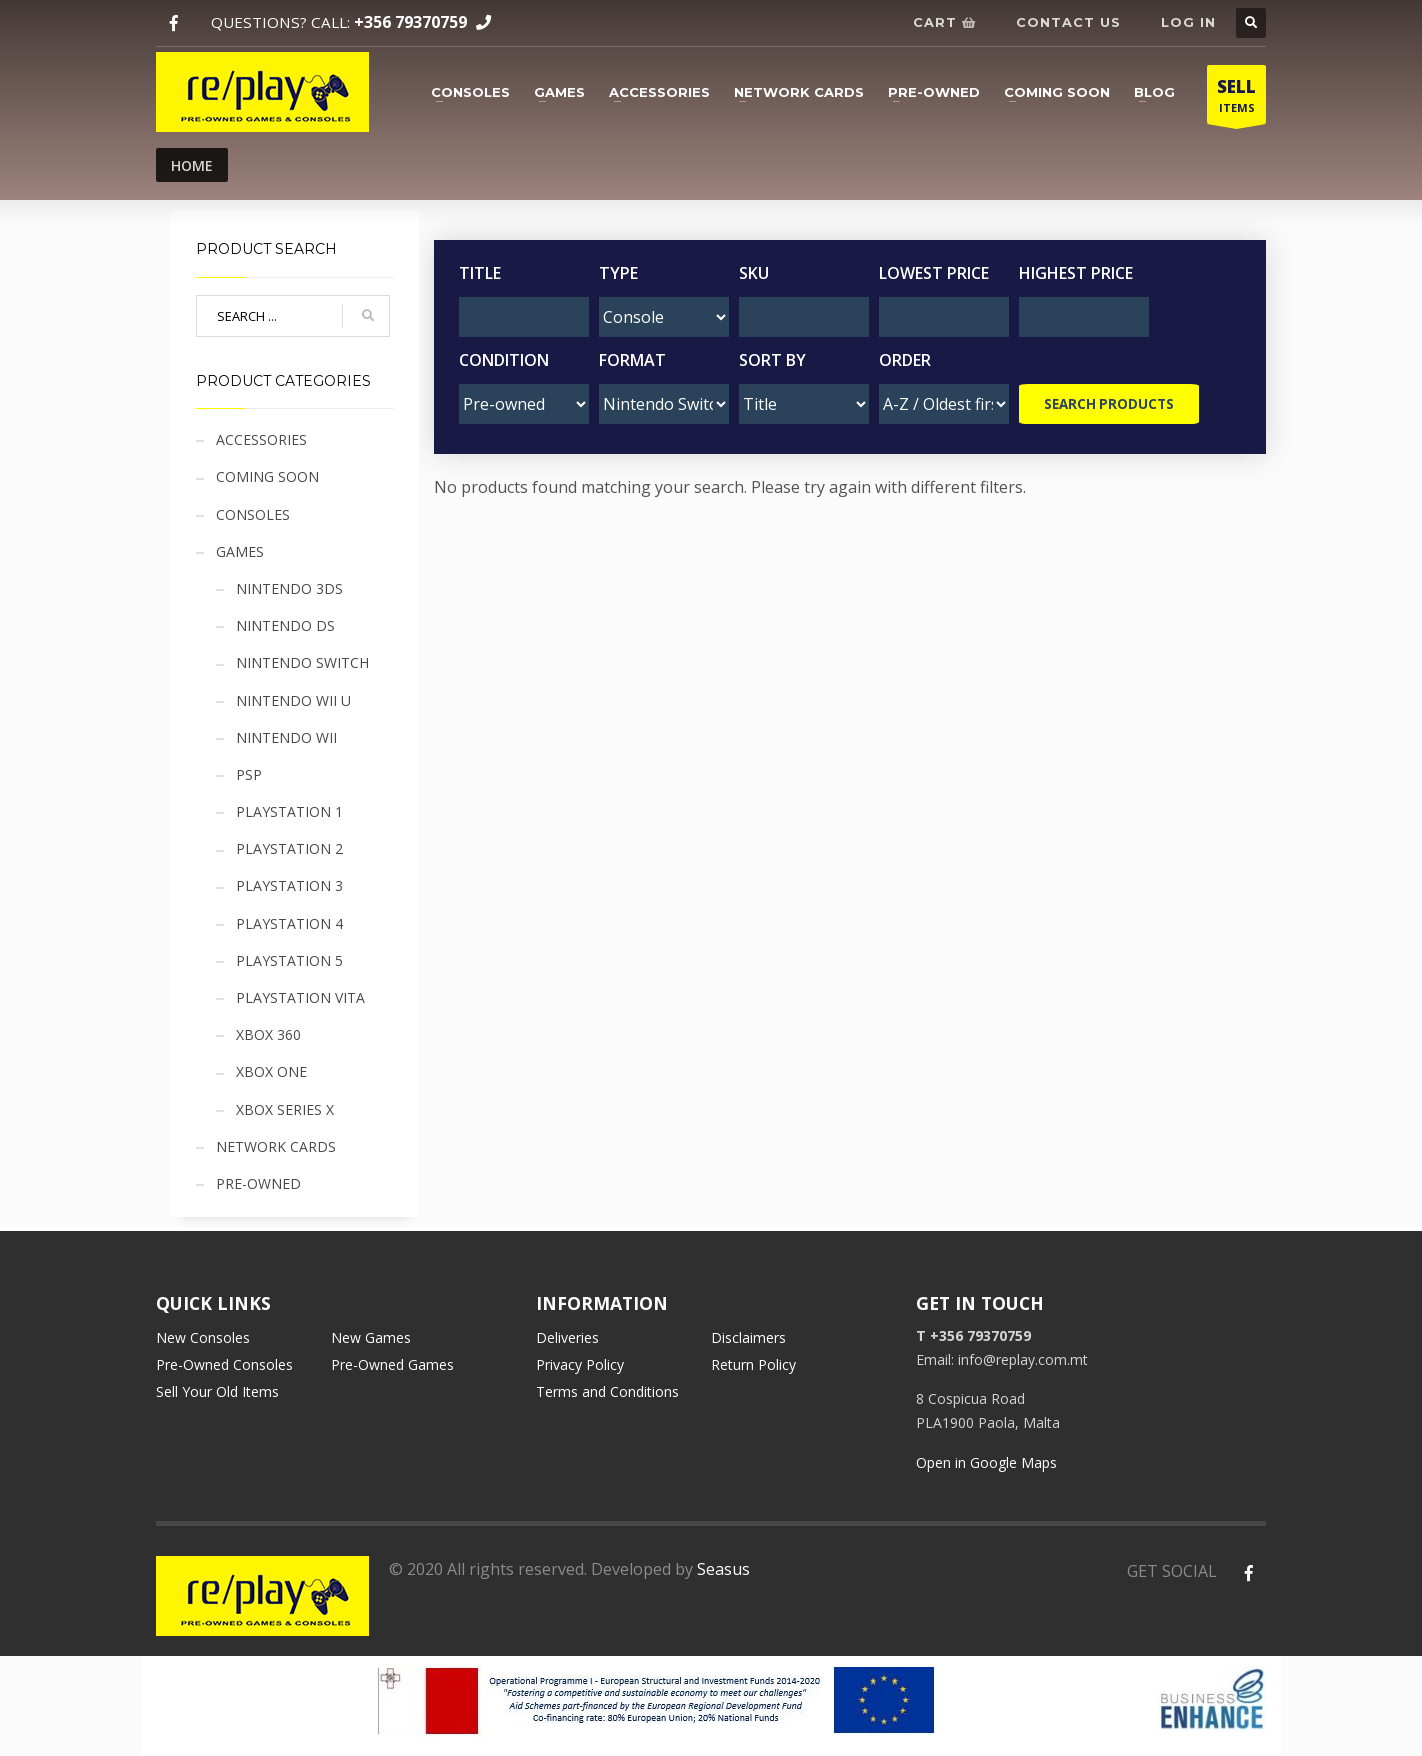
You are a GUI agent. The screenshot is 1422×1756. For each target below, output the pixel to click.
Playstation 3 (289, 885)
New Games (371, 1337)
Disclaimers (748, 1337)
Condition (504, 360)
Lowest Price (934, 273)
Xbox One (271, 1071)
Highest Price (1076, 273)
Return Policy (753, 1364)
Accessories (659, 92)
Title (480, 273)
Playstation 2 (289, 848)
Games (559, 92)
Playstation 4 (289, 923)
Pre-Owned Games (392, 1364)
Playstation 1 (289, 811)
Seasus (723, 1569)
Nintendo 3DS (289, 588)
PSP (249, 774)
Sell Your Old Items (217, 1391)
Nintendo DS (285, 625)
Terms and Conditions (607, 1391)
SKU (754, 273)
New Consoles (203, 1337)
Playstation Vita (300, 997)
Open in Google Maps (986, 1462)
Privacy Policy (580, 1364)
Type (618, 273)
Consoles (470, 92)
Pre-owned (934, 92)
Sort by (772, 360)
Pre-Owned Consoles (224, 1364)
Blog (1154, 92)
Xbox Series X (285, 1109)
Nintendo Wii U (293, 700)
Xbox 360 (268, 1034)
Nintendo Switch (302, 662)
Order (905, 360)
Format (632, 360)
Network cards (799, 92)
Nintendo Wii (286, 737)
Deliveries (567, 1337)
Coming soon (1057, 92)
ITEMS (1236, 99)
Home (192, 165)
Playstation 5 (289, 960)
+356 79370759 (410, 22)
